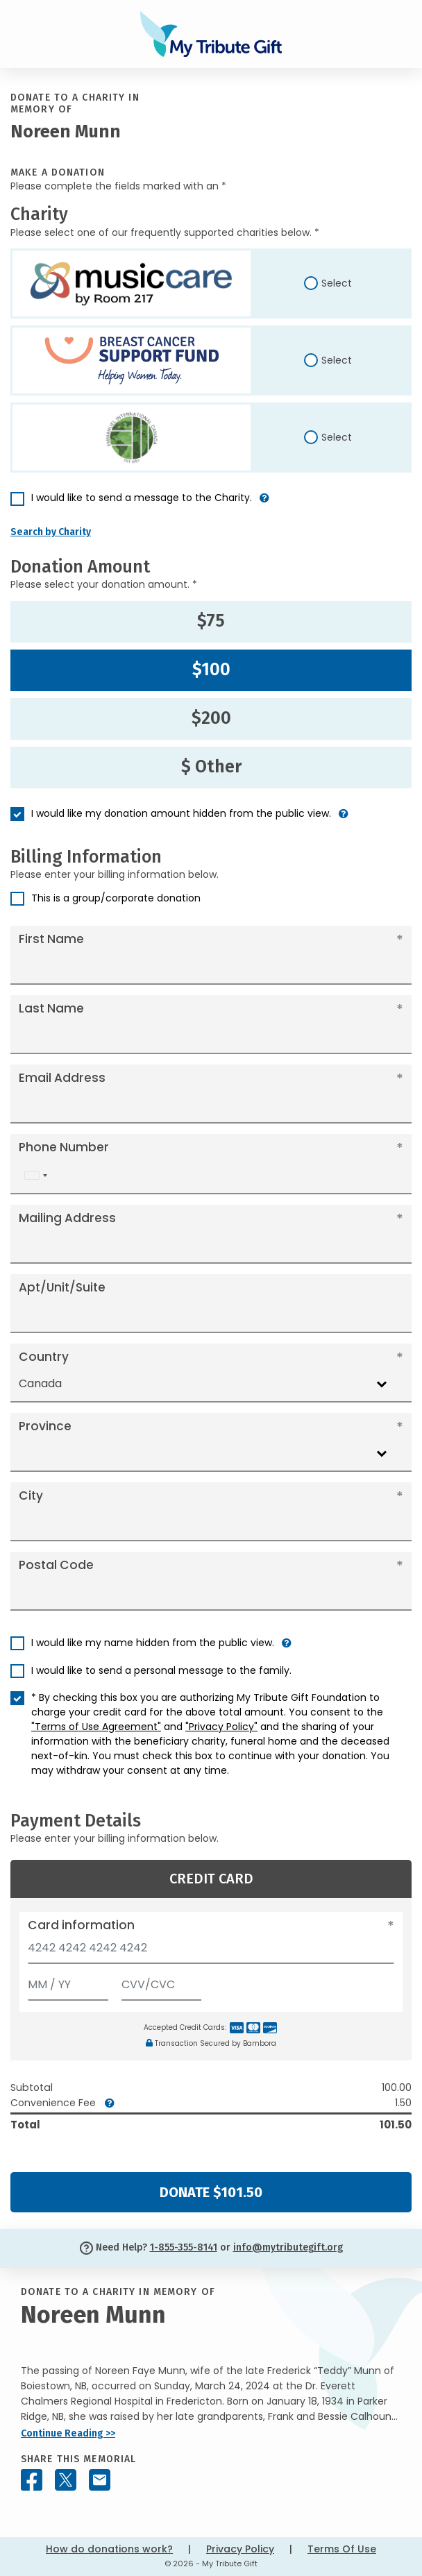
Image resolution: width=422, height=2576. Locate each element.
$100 (211, 669)
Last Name (51, 1008)
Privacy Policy (240, 2549)
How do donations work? (109, 2549)
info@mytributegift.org (288, 2247)
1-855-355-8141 (183, 2247)
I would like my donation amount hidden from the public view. (181, 813)
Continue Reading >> (68, 2433)
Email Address (62, 1077)
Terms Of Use (341, 2549)
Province (45, 1426)
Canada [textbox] (40, 1383)
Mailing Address (67, 1218)
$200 (211, 718)
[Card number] (211, 1952)
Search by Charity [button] (50, 532)
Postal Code (56, 1565)
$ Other (211, 766)
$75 (211, 621)
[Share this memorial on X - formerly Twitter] (65, 2480)
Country (44, 1356)
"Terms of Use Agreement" (96, 1727)
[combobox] (35, 1175)
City (31, 1495)
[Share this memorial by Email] (99, 2480)
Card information (81, 1925)
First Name (51, 939)
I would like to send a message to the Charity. (141, 498)
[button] (264, 503)
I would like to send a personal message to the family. (161, 1670)
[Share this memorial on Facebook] (31, 2480)
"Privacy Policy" (221, 1727)
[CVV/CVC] (161, 1982)
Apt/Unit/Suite (62, 1287)
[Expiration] (68, 1982)
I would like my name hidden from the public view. (152, 1643)
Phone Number (64, 1147)
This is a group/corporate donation (116, 898)
